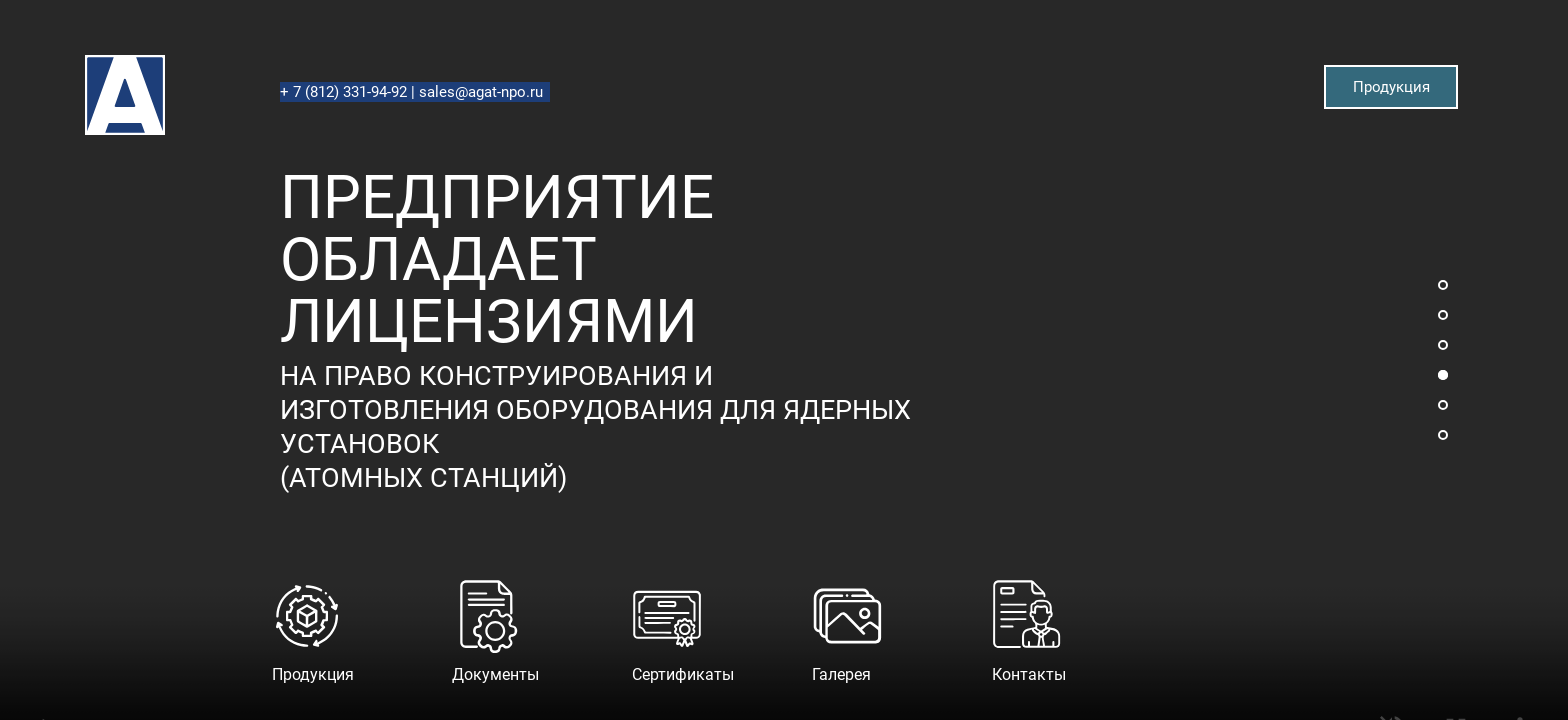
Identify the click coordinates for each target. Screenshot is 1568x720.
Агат (86, 55)
